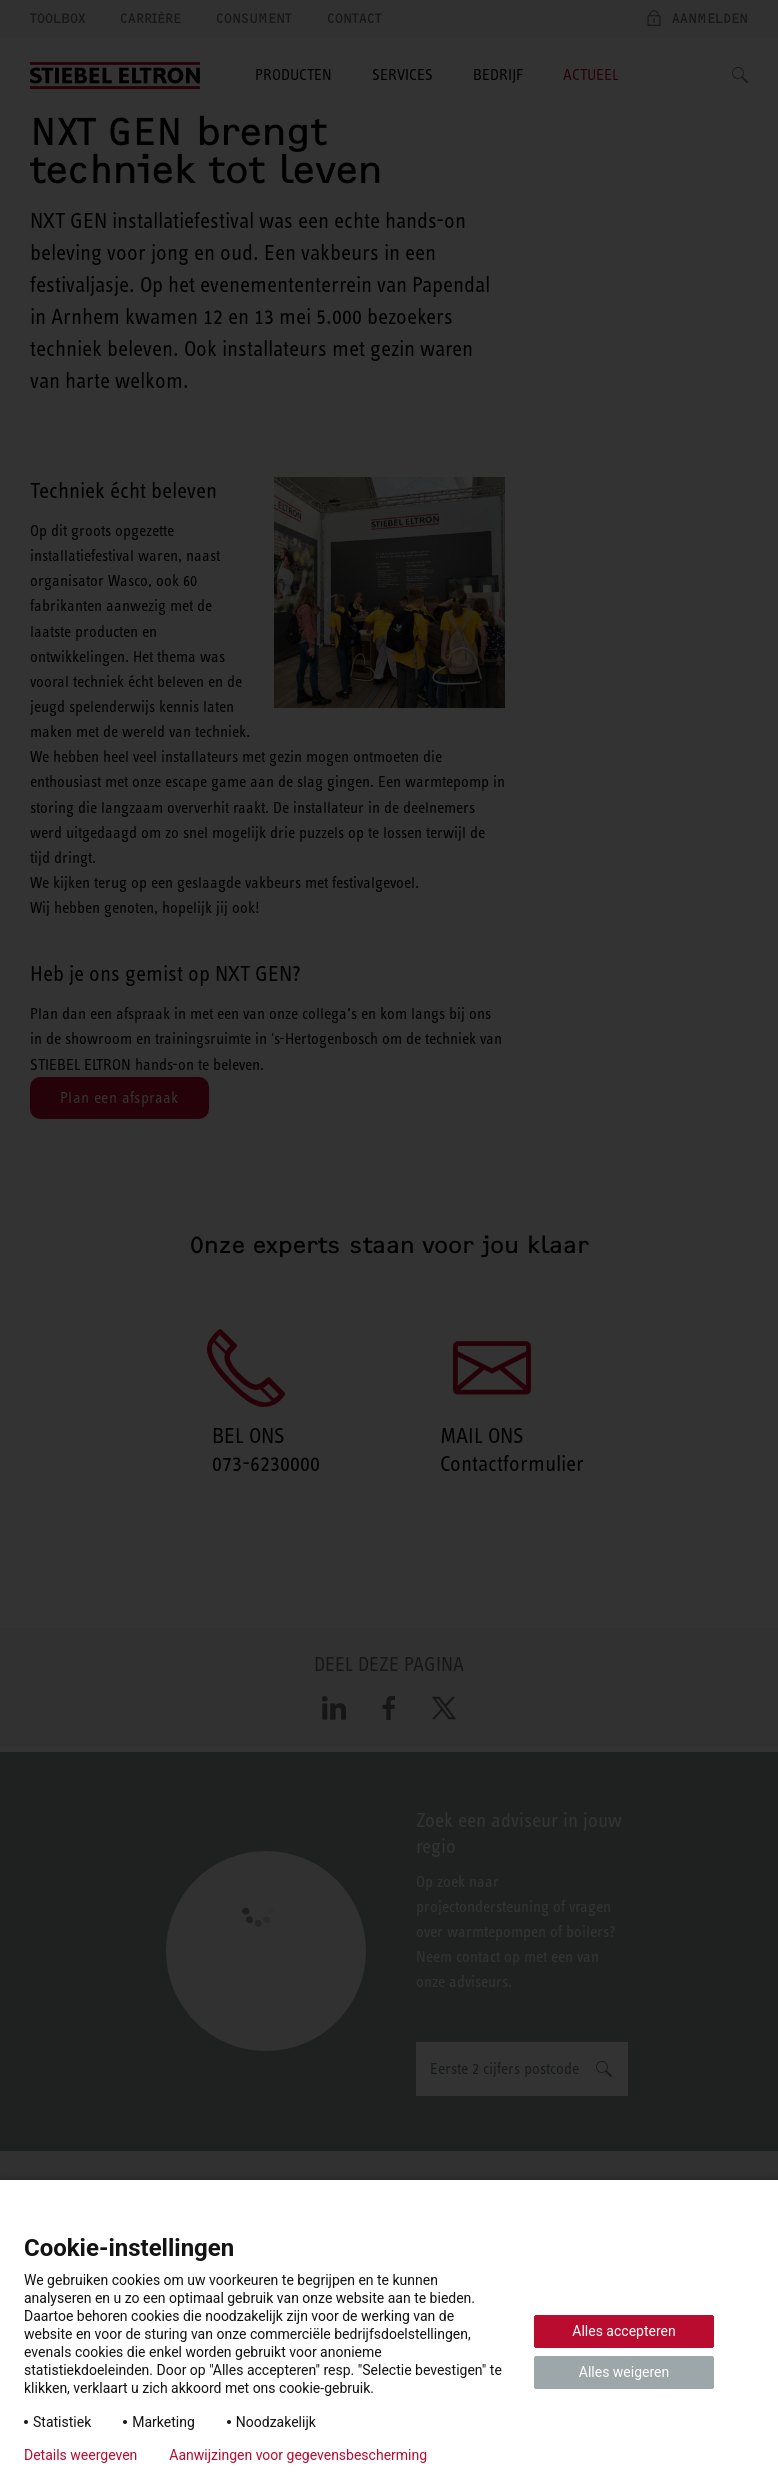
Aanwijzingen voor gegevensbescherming (298, 2455)
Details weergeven (80, 2455)
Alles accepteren (623, 2331)
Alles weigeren (624, 2372)
